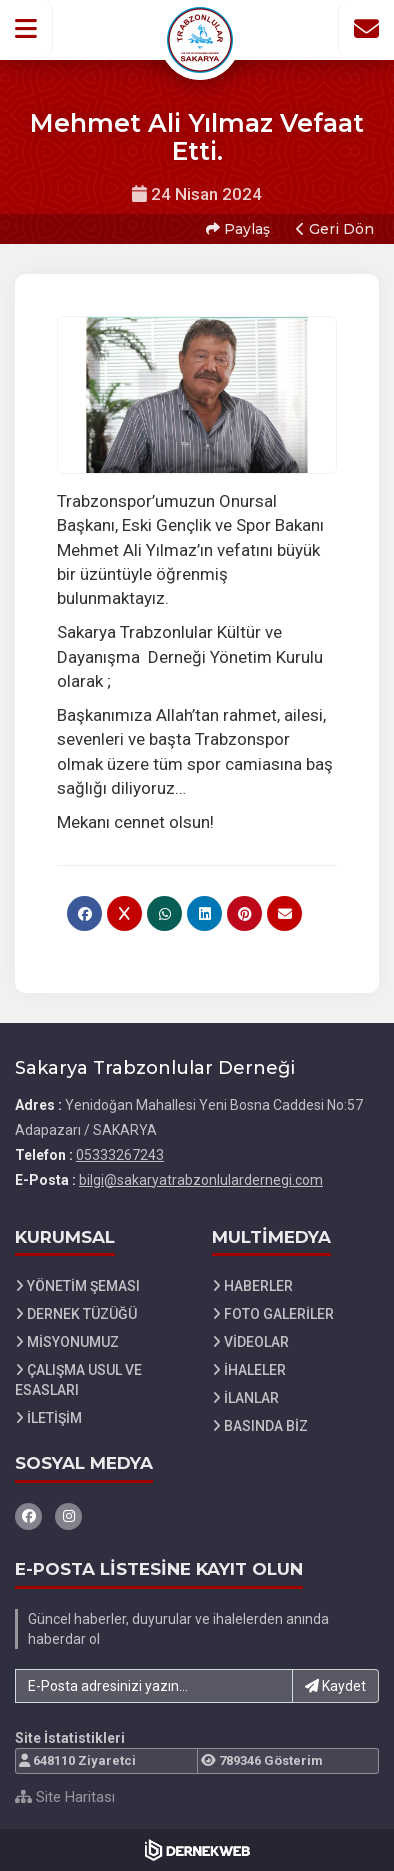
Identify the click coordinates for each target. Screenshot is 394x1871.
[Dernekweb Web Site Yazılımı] (197, 1850)
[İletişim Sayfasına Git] (366, 29)
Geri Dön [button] (335, 229)
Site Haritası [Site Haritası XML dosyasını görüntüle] (65, 1797)
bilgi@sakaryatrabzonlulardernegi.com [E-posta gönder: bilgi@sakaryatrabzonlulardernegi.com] (201, 1180)
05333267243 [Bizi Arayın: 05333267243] (120, 1155)
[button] (26, 29)
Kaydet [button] (335, 1686)
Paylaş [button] (238, 229)
